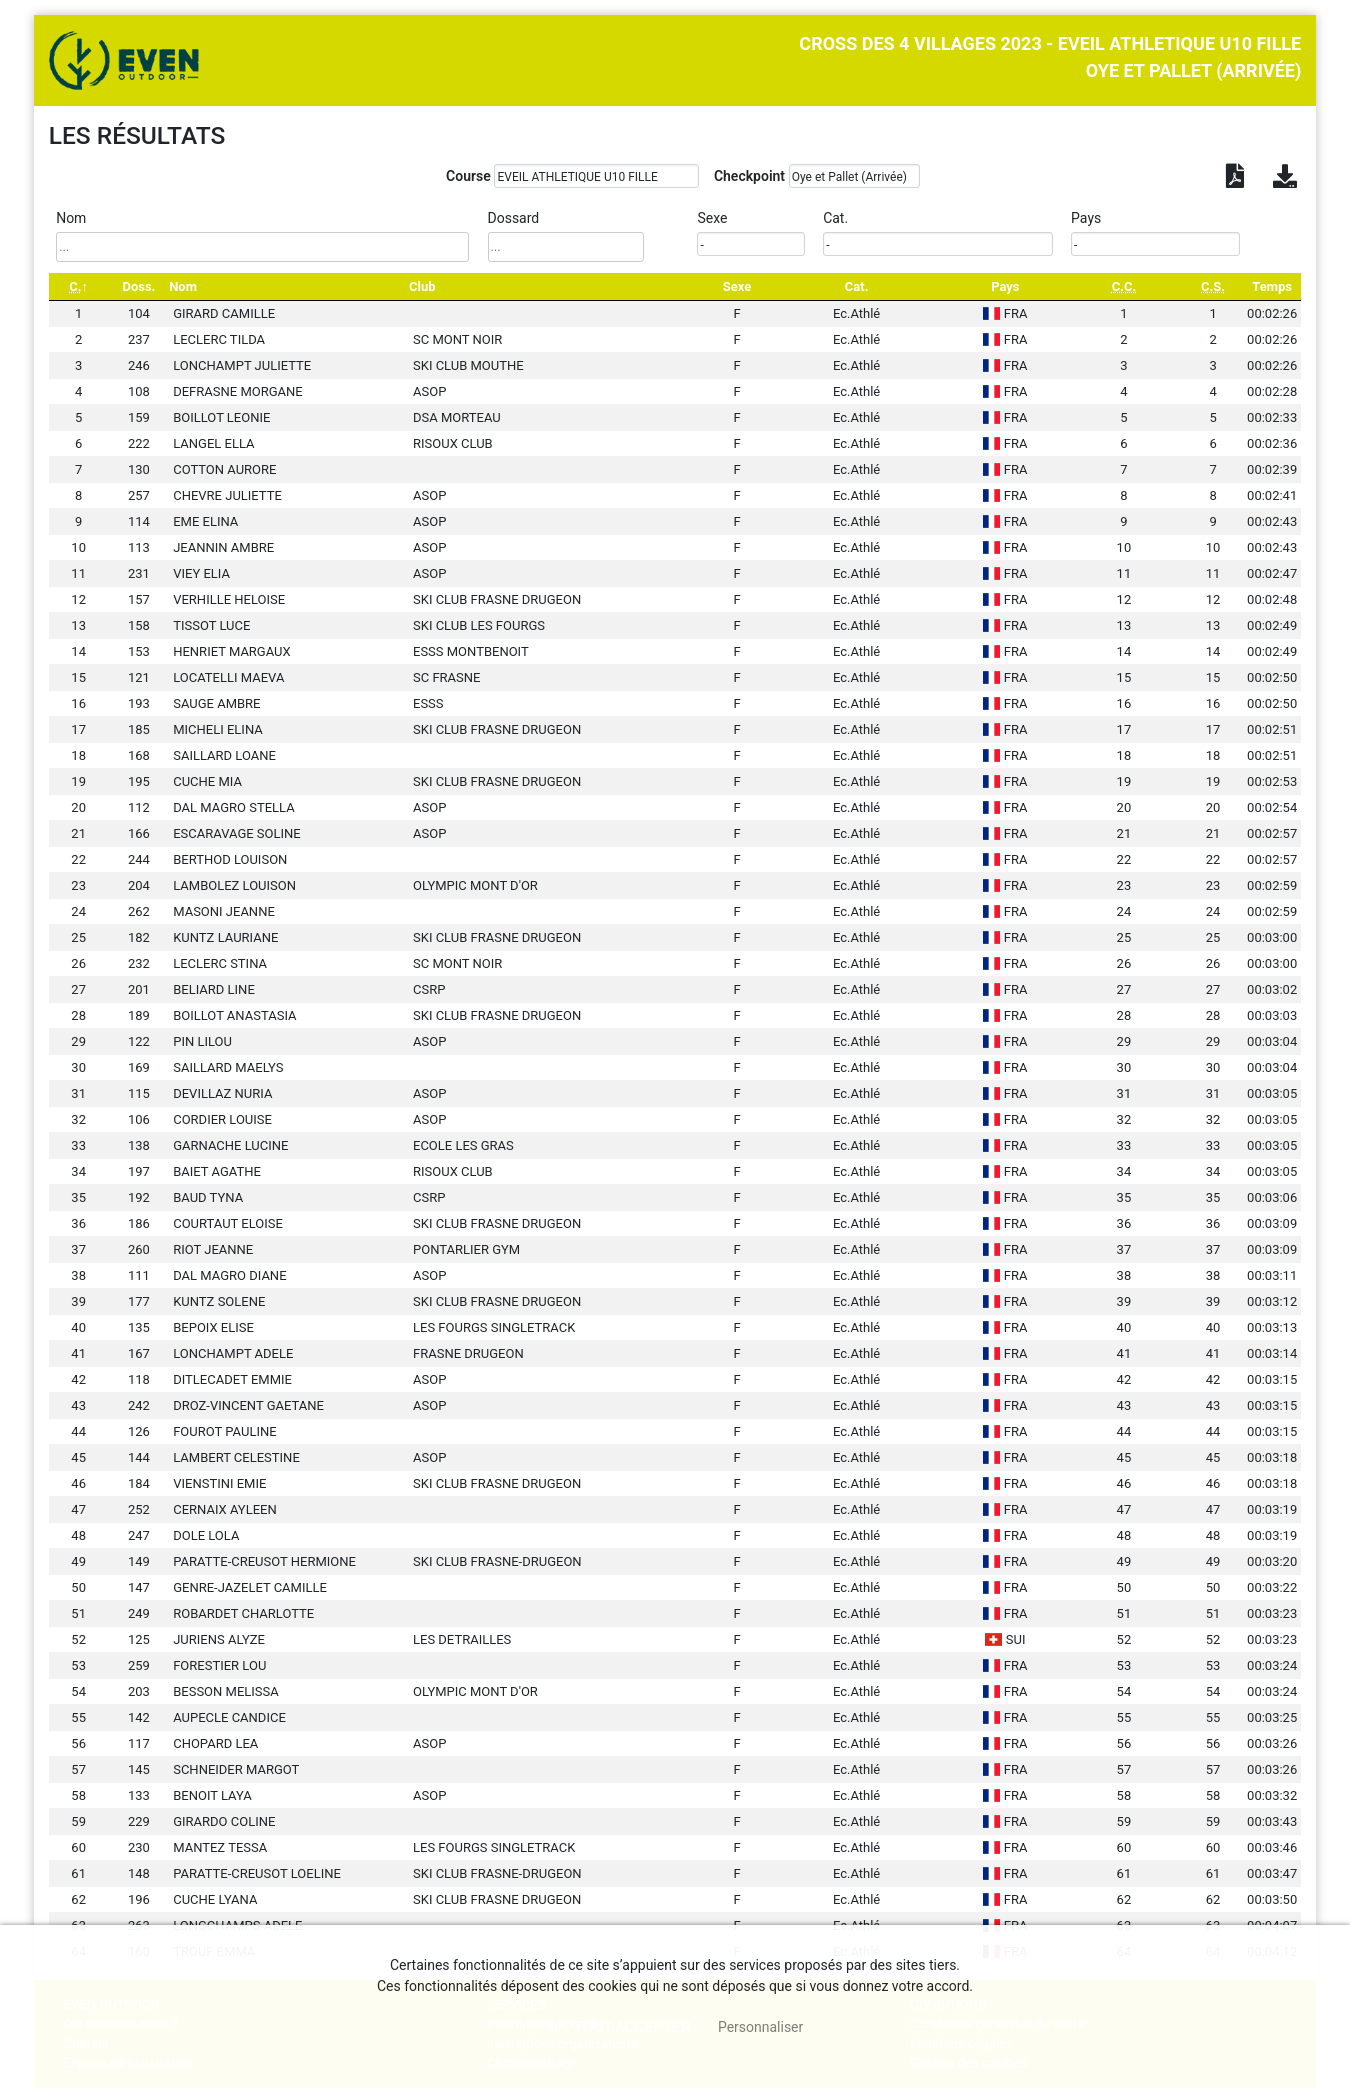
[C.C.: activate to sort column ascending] (1124, 286)
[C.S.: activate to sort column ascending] (1213, 286)
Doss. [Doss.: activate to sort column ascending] (138, 286)
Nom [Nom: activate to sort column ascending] (183, 286)
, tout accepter (619, 2027)
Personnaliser (760, 2027)
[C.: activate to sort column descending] (79, 286)
